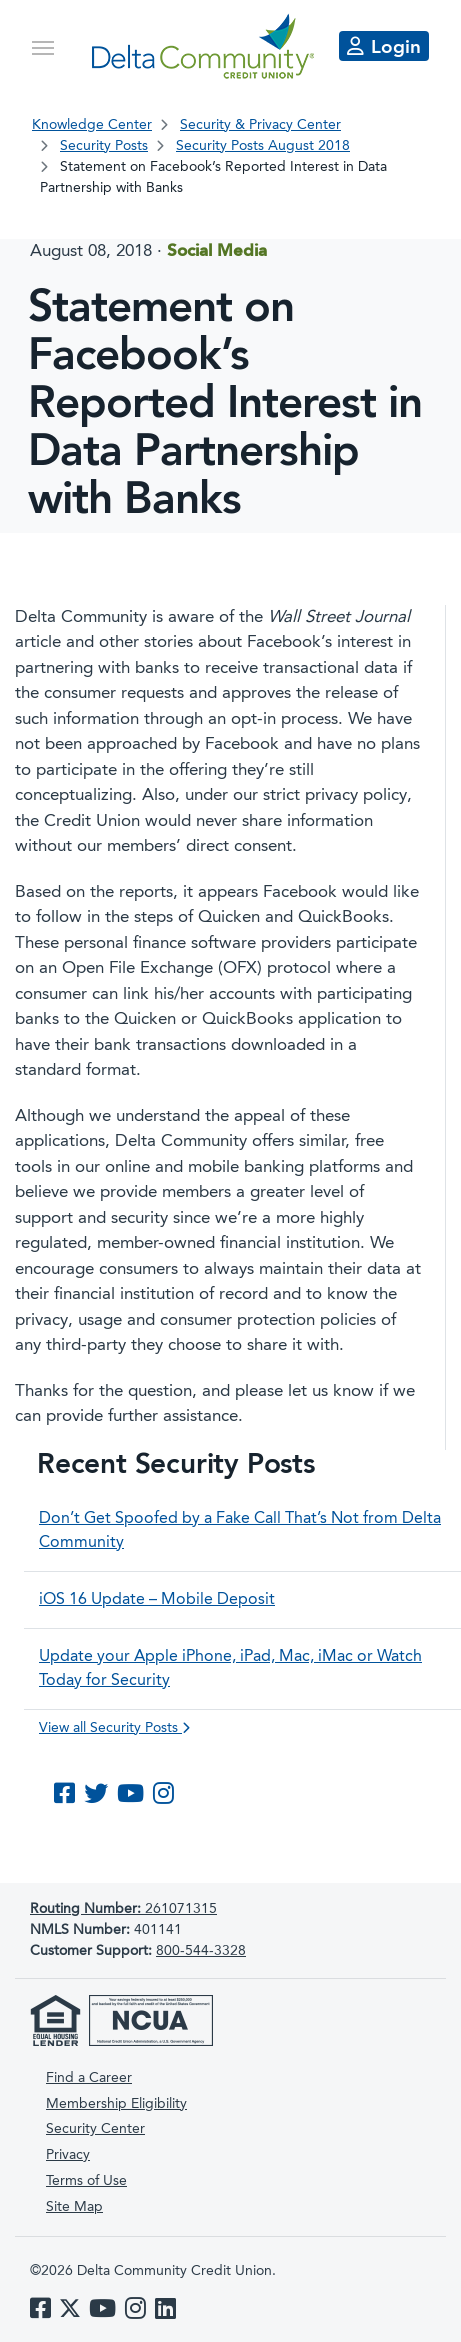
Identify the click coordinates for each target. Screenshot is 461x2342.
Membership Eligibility (116, 2104)
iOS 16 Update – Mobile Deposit (157, 1600)
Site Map (74, 2207)
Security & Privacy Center (260, 125)
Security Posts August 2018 (263, 146)
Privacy (68, 2155)
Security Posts (104, 146)
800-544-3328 (201, 1951)
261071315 (123, 1909)
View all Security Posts (114, 1728)
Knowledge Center (92, 125)
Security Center (95, 2129)
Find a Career (89, 2078)
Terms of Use (86, 2181)
